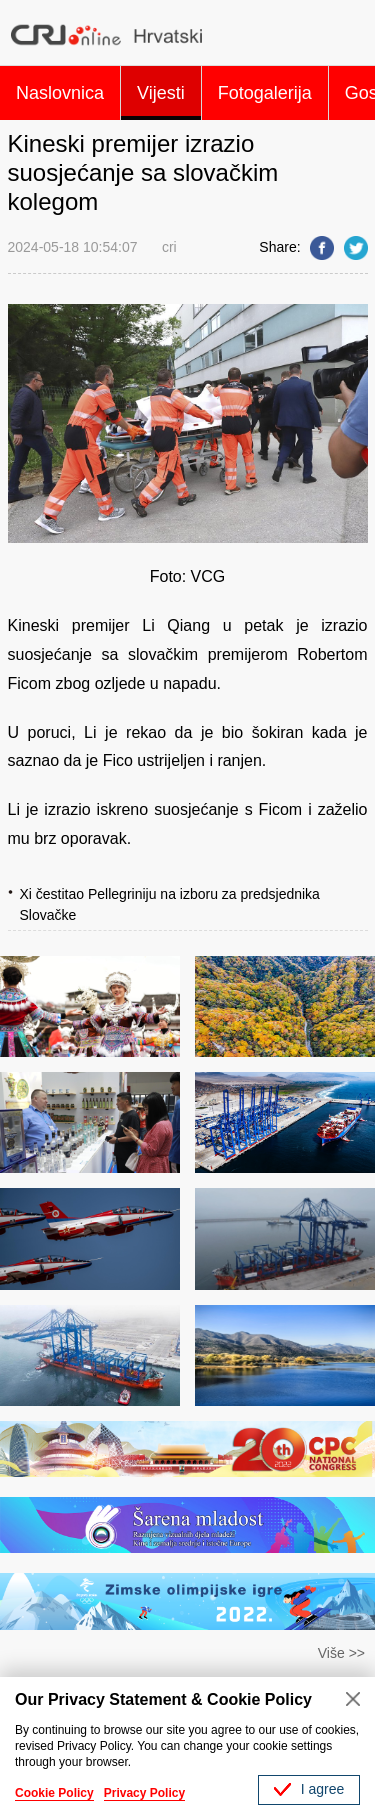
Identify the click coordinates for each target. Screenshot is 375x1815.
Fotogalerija (265, 93)
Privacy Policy (144, 1793)
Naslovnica (60, 93)
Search (348, 35)
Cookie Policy (54, 1793)
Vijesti (161, 93)
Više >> (341, 1653)
